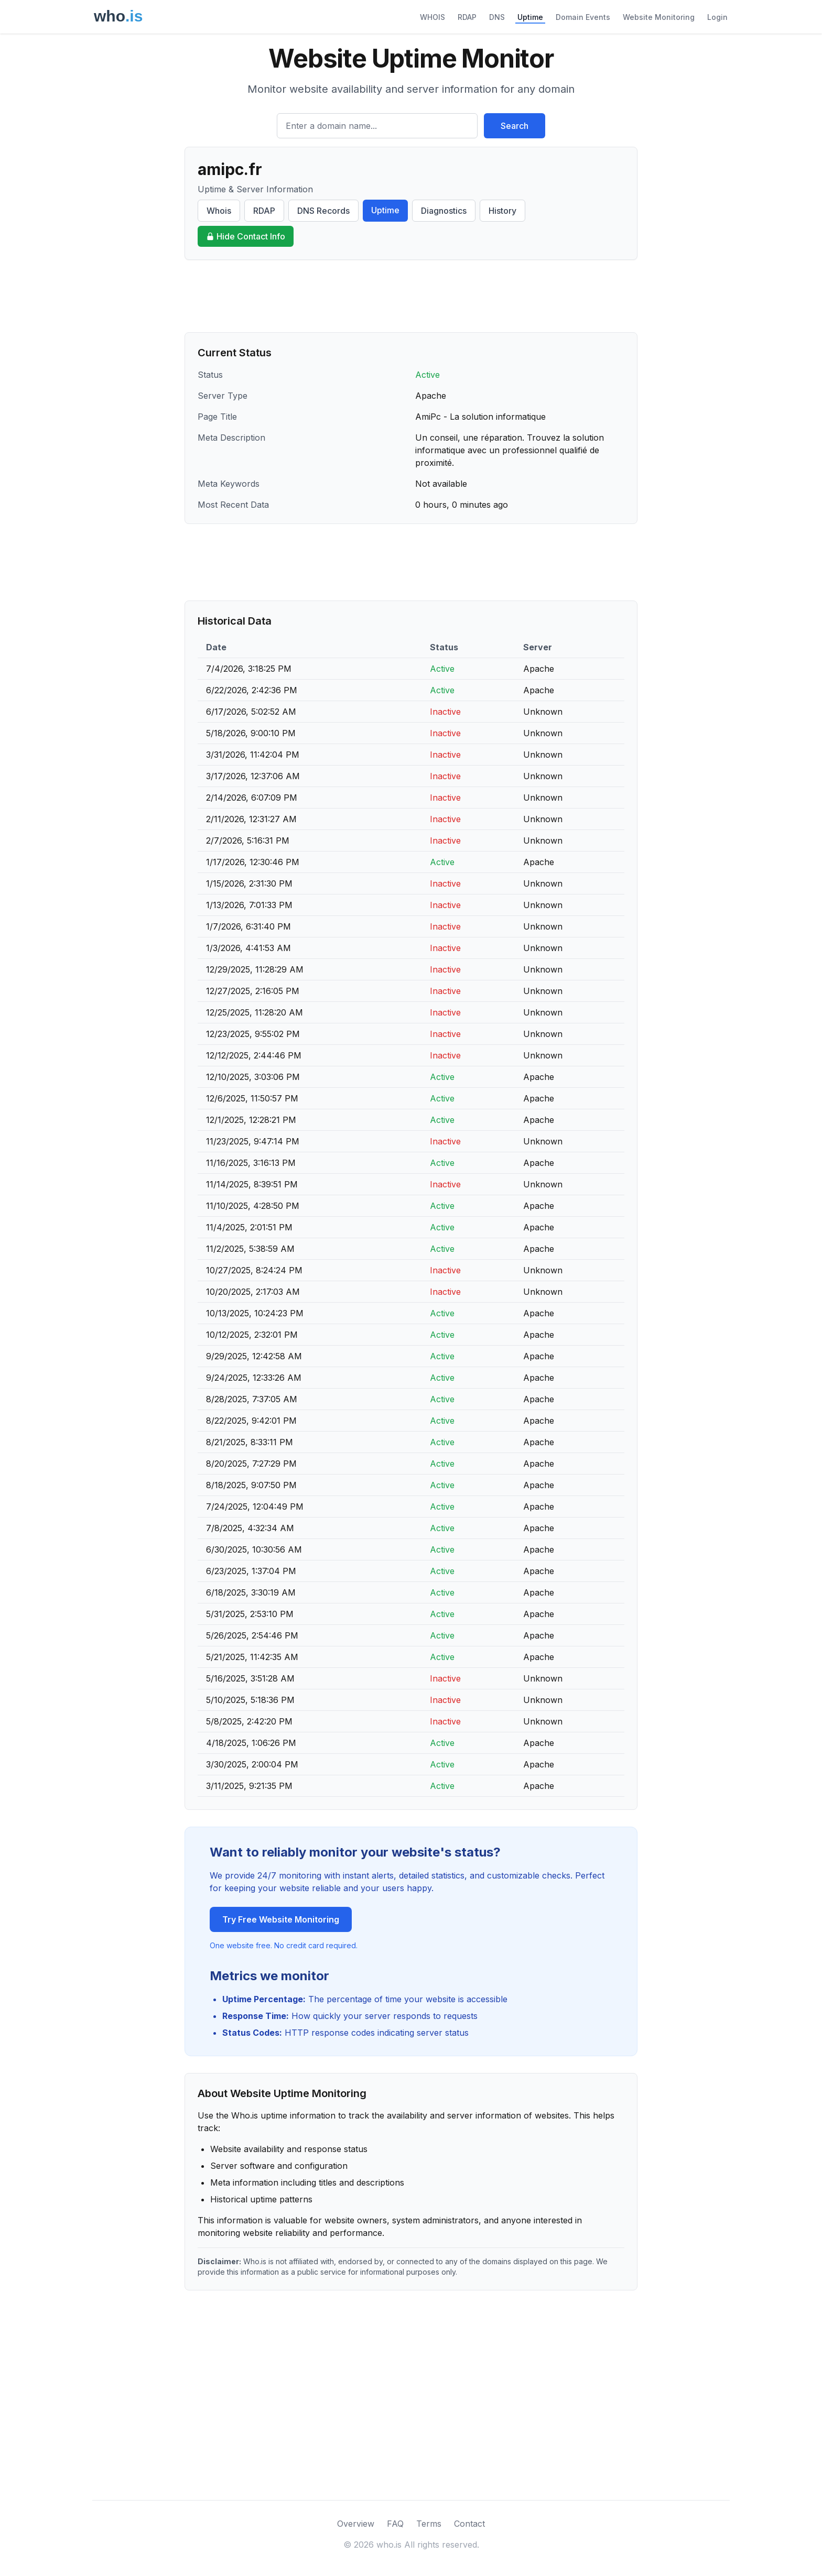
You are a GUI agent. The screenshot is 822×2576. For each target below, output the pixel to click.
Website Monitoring (659, 17)
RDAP (467, 17)
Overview (355, 2523)
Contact (469, 2523)
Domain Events (583, 17)
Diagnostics (444, 210)
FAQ (395, 2523)
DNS (497, 17)
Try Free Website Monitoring (280, 1919)
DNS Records (323, 210)
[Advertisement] (411, 296)
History (502, 210)
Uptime (530, 17)
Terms (428, 2523)
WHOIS (432, 17)
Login (717, 17)
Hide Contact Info (245, 236)
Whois (219, 210)
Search (514, 126)
